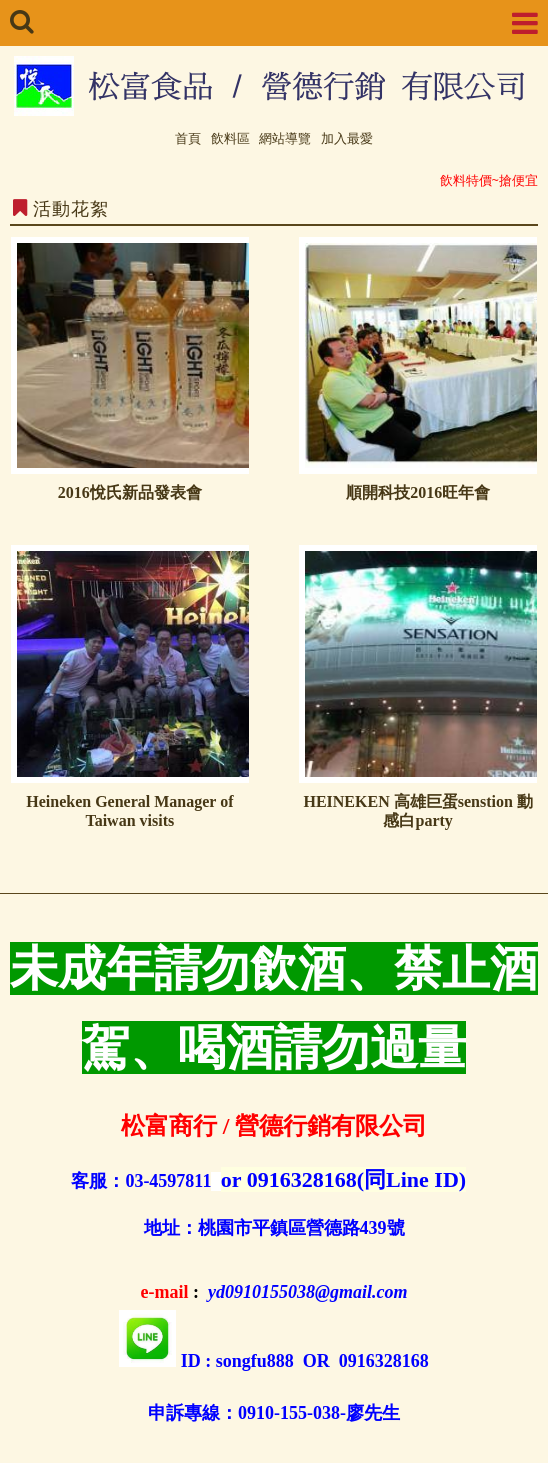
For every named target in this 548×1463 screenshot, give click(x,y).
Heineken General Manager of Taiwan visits (129, 811)
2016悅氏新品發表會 (130, 492)
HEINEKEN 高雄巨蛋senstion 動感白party (417, 811)
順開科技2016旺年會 (418, 492)
